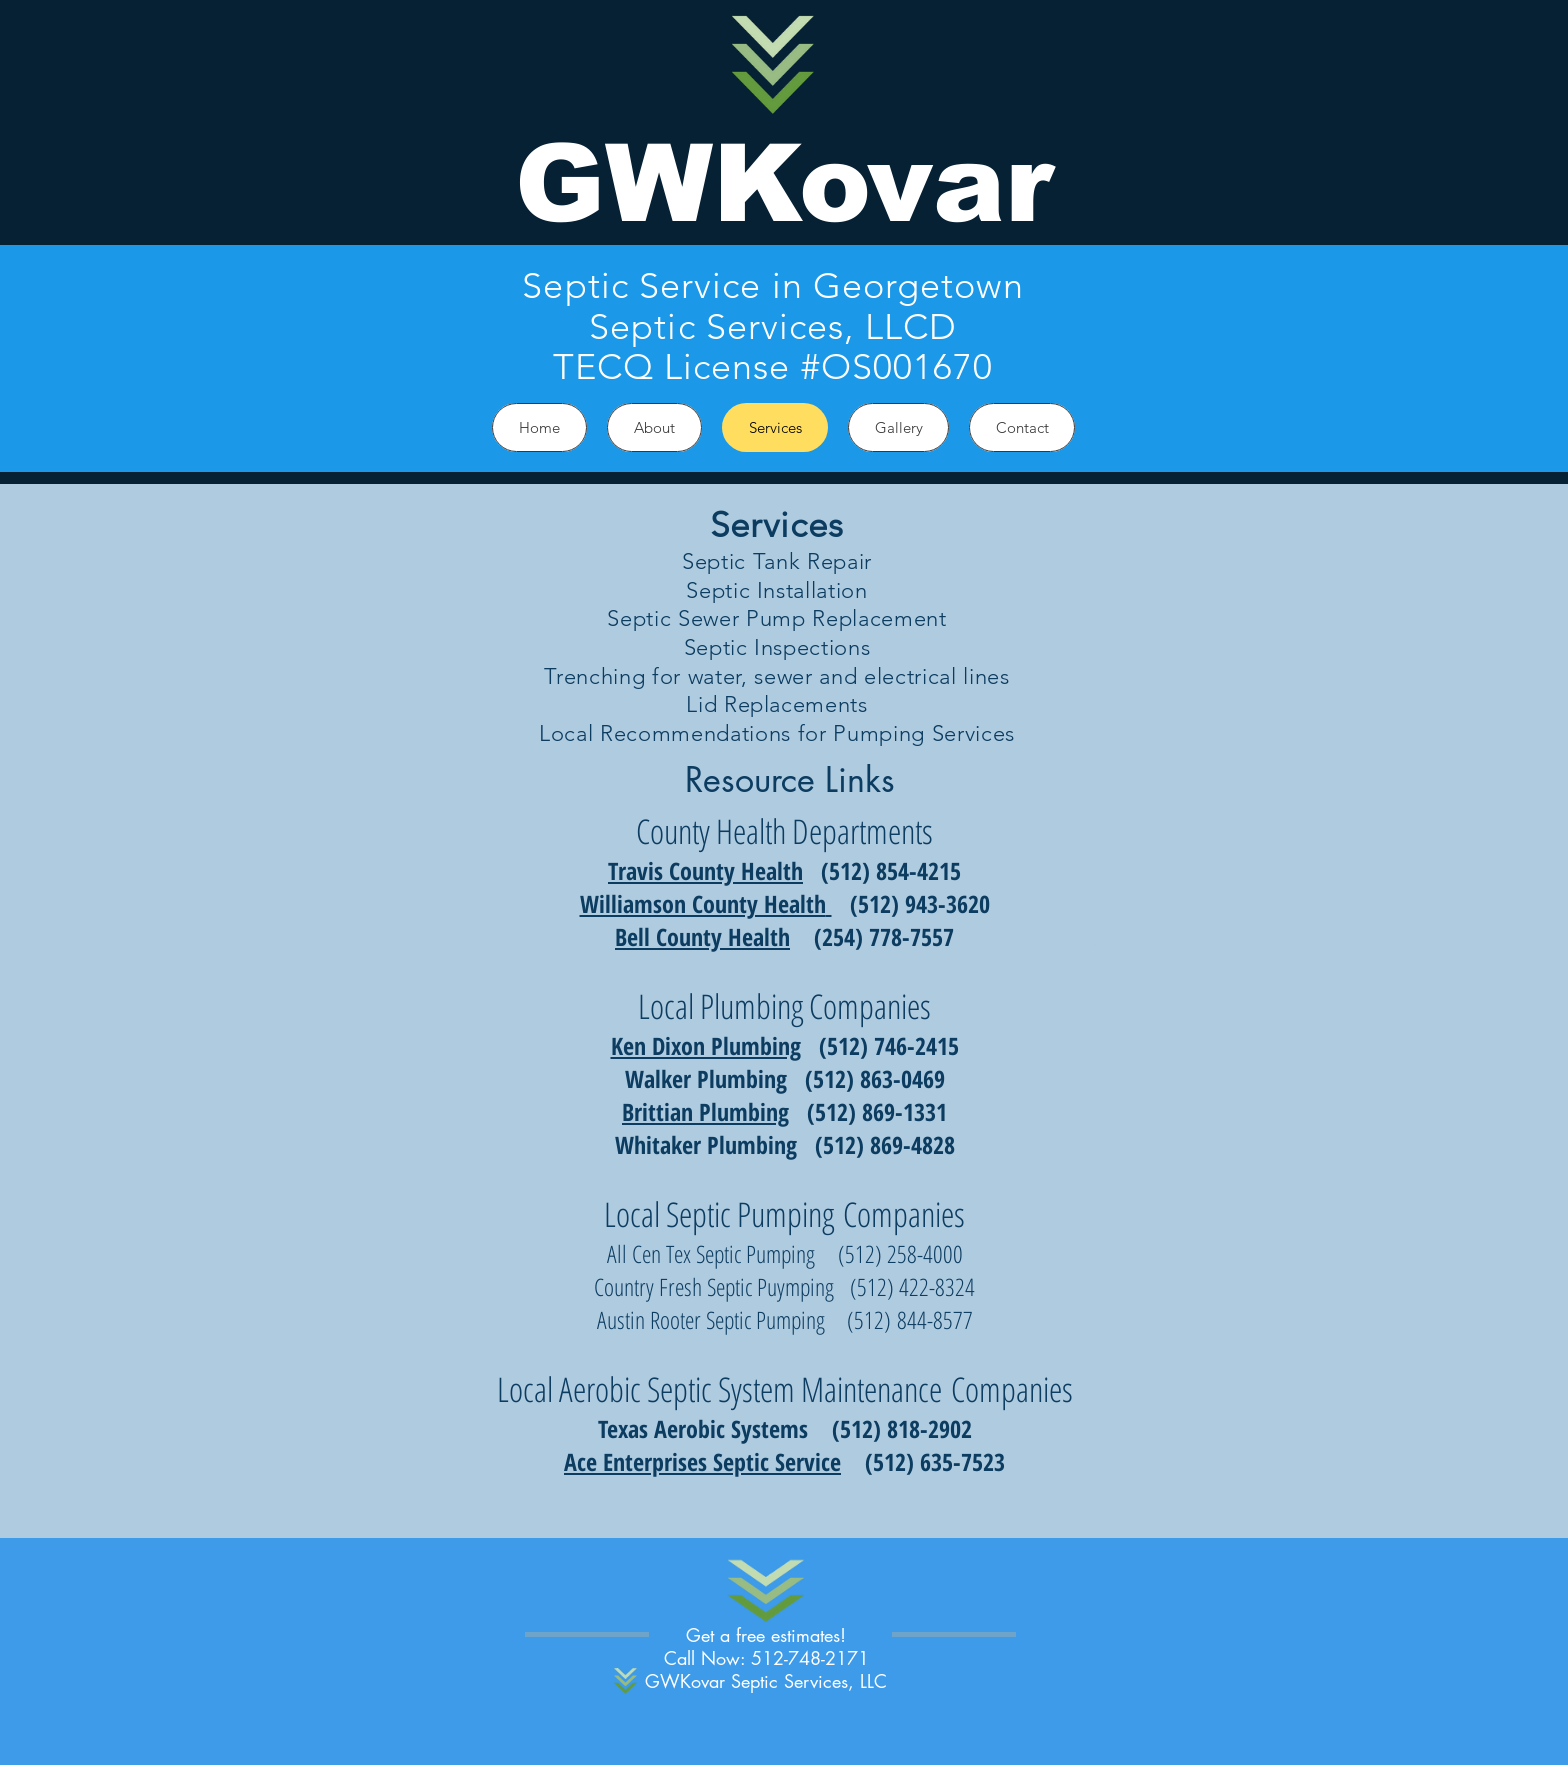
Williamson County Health (703, 903)
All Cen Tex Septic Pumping (711, 1253)
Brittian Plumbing (705, 1111)
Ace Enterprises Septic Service (702, 1461)
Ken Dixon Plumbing (706, 1045)
